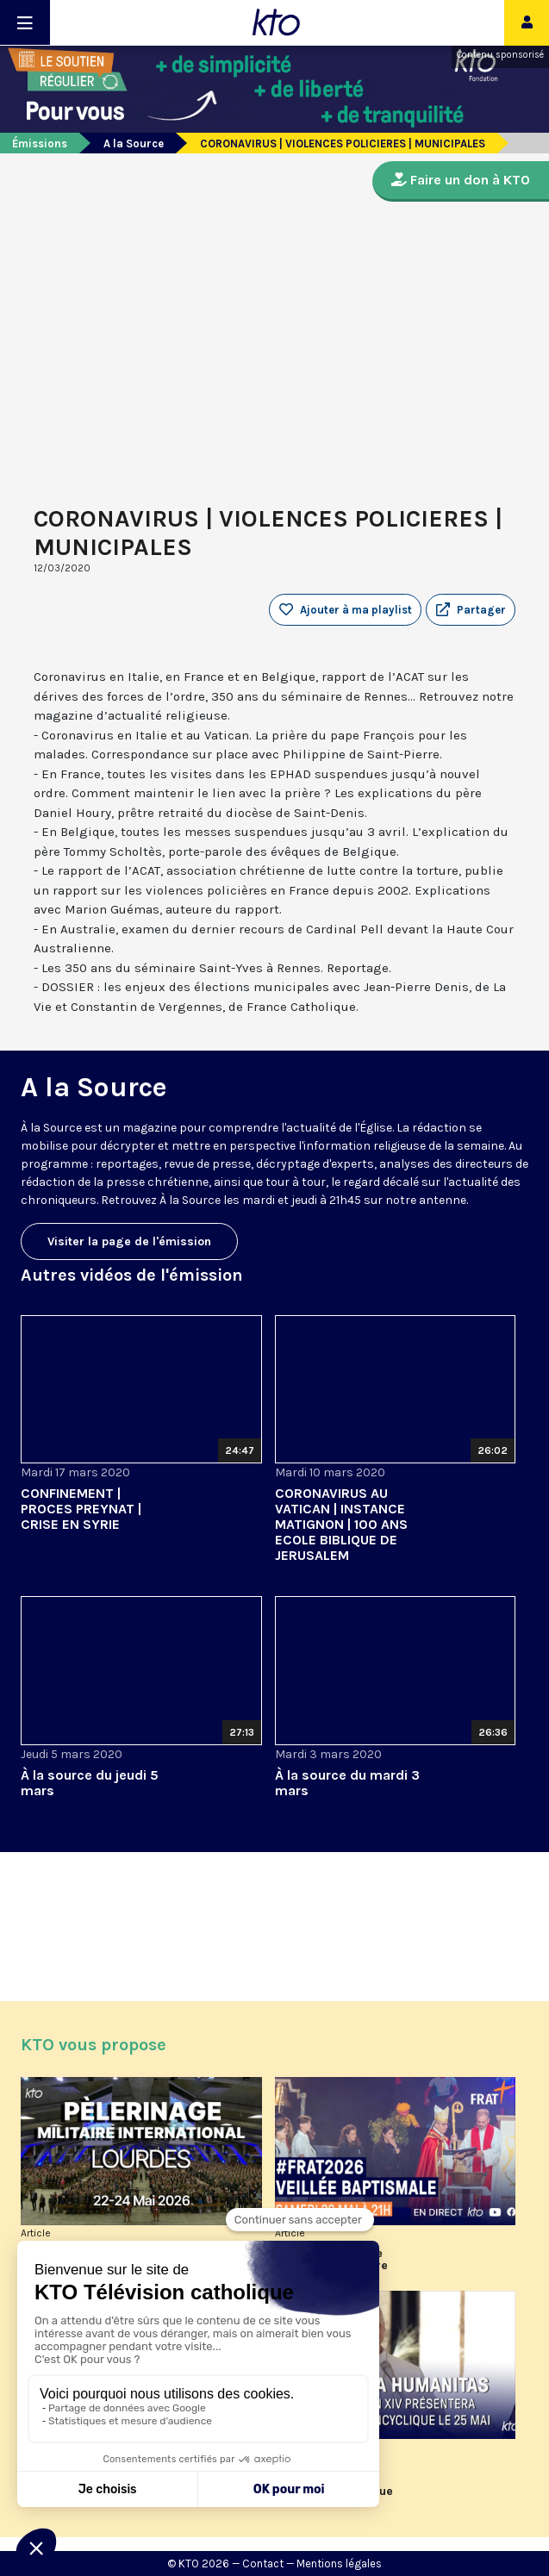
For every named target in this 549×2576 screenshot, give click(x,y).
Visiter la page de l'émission (129, 1241)
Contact (263, 2563)
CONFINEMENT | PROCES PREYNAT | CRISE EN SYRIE (81, 1508)
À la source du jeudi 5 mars (90, 1783)
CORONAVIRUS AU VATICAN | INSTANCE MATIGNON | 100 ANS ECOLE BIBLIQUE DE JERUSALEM (341, 1524)
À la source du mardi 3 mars (347, 1783)
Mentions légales (339, 2563)
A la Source (133, 143)
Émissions (39, 143)
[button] (470, 610)
